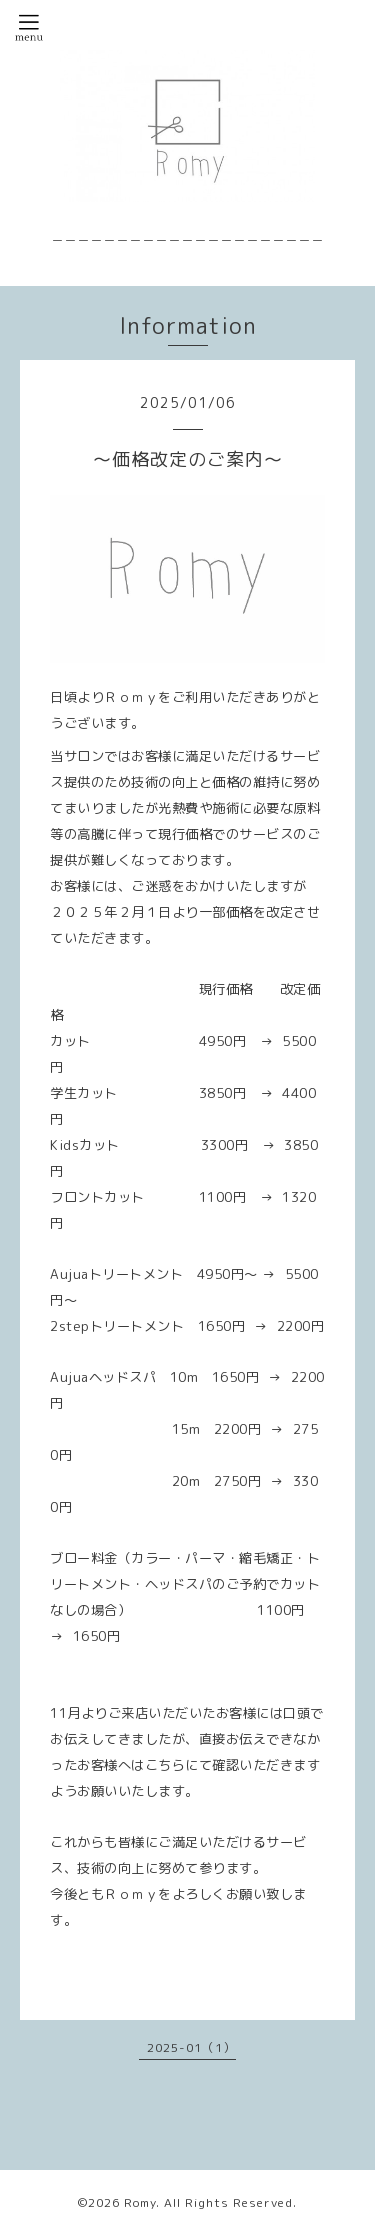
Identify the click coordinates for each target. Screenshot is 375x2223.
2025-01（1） (191, 2047)
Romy (140, 2202)
